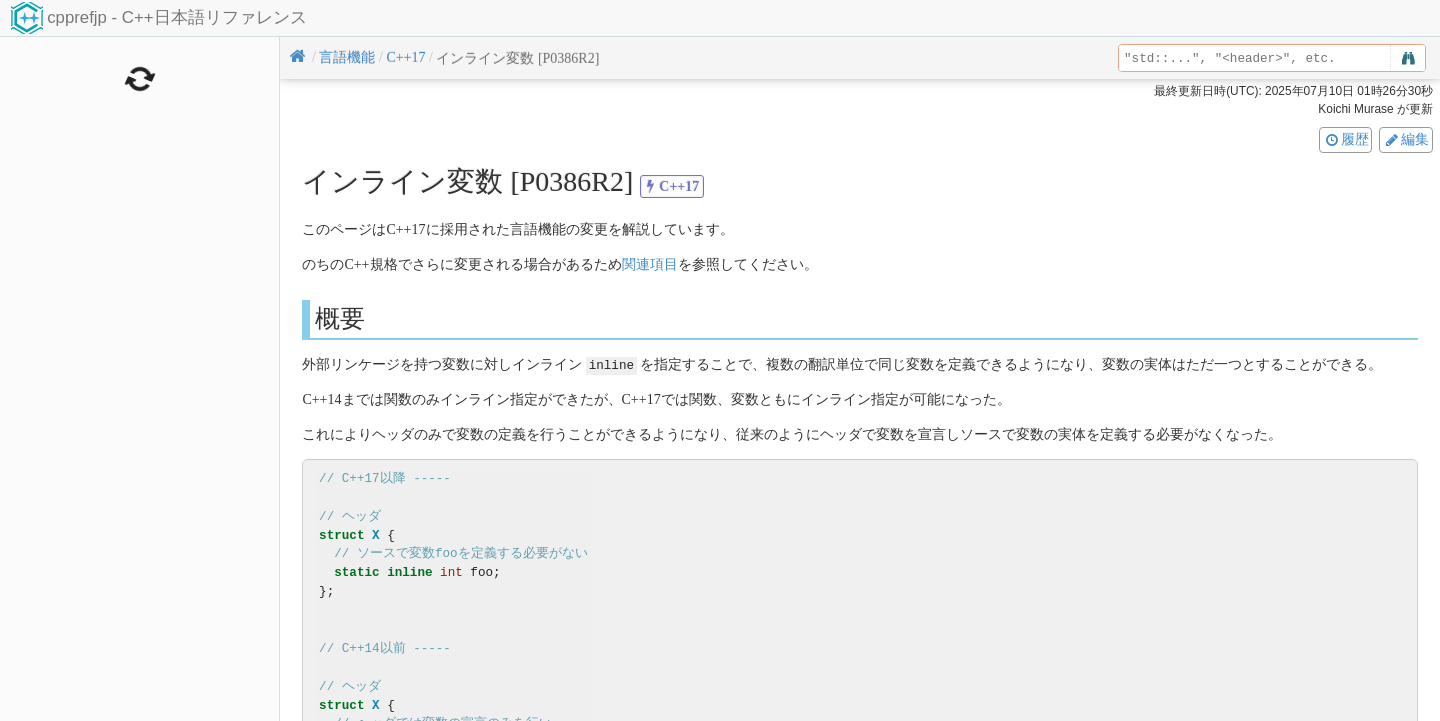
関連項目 (650, 264)
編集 (1406, 139)
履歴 (1346, 139)
